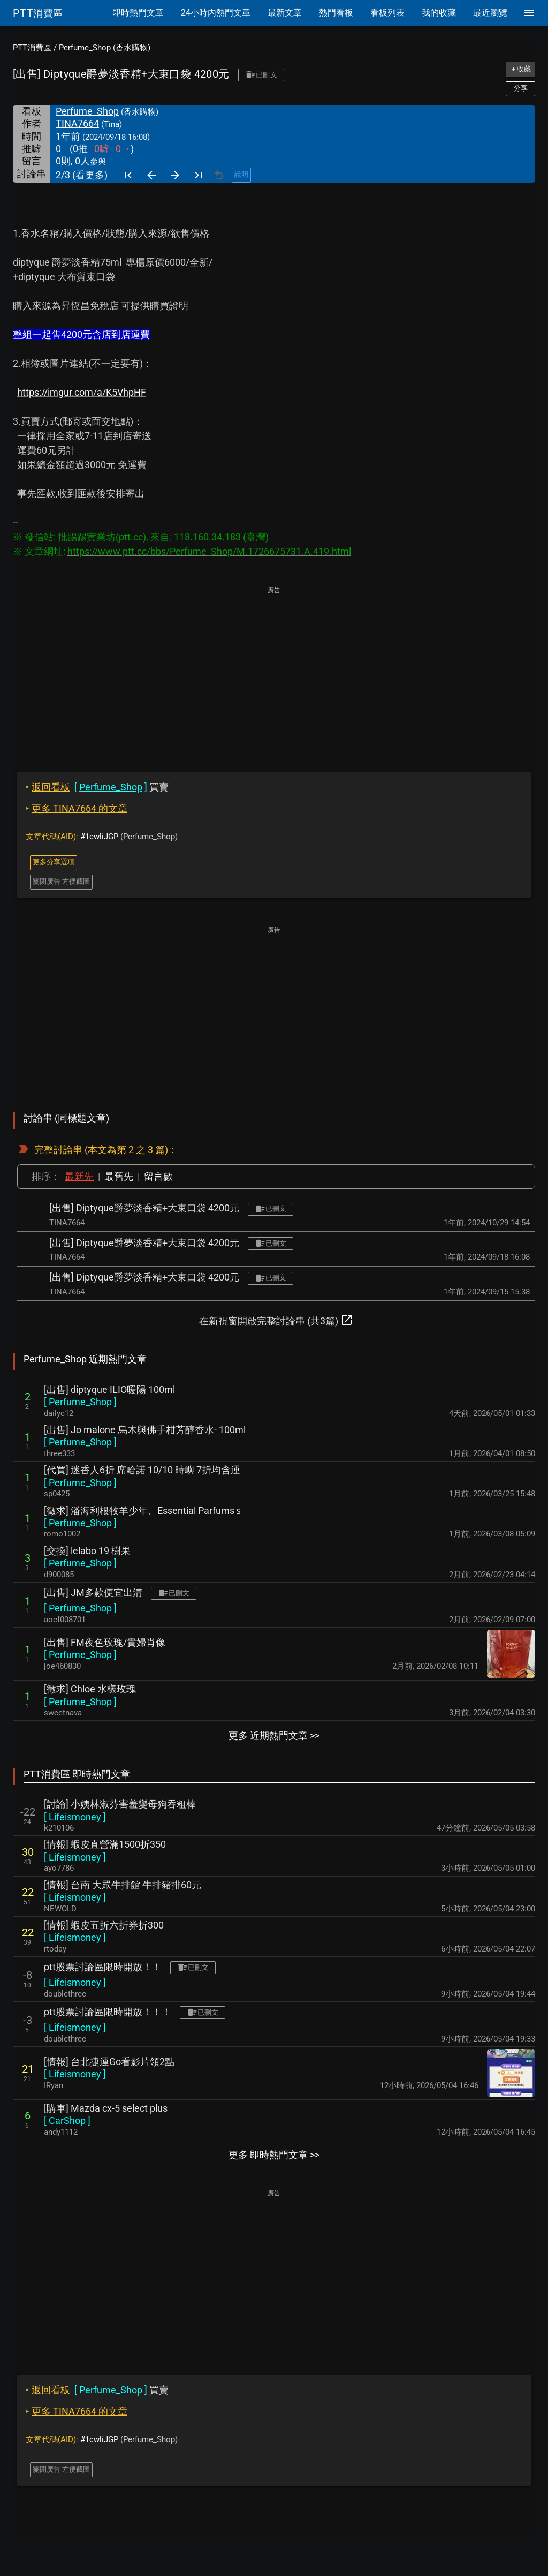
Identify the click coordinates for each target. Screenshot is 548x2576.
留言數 (158, 1176)
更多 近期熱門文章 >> (274, 1735)
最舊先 (118, 1176)
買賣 (97, 787)
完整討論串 (58, 1149)
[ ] (80, 1401)
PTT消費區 (32, 47)
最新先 (79, 1176)
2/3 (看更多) (82, 174)
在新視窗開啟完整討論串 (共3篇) (276, 1320)
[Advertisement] (274, 672)
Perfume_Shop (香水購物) (104, 47)
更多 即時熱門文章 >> (274, 2154)
